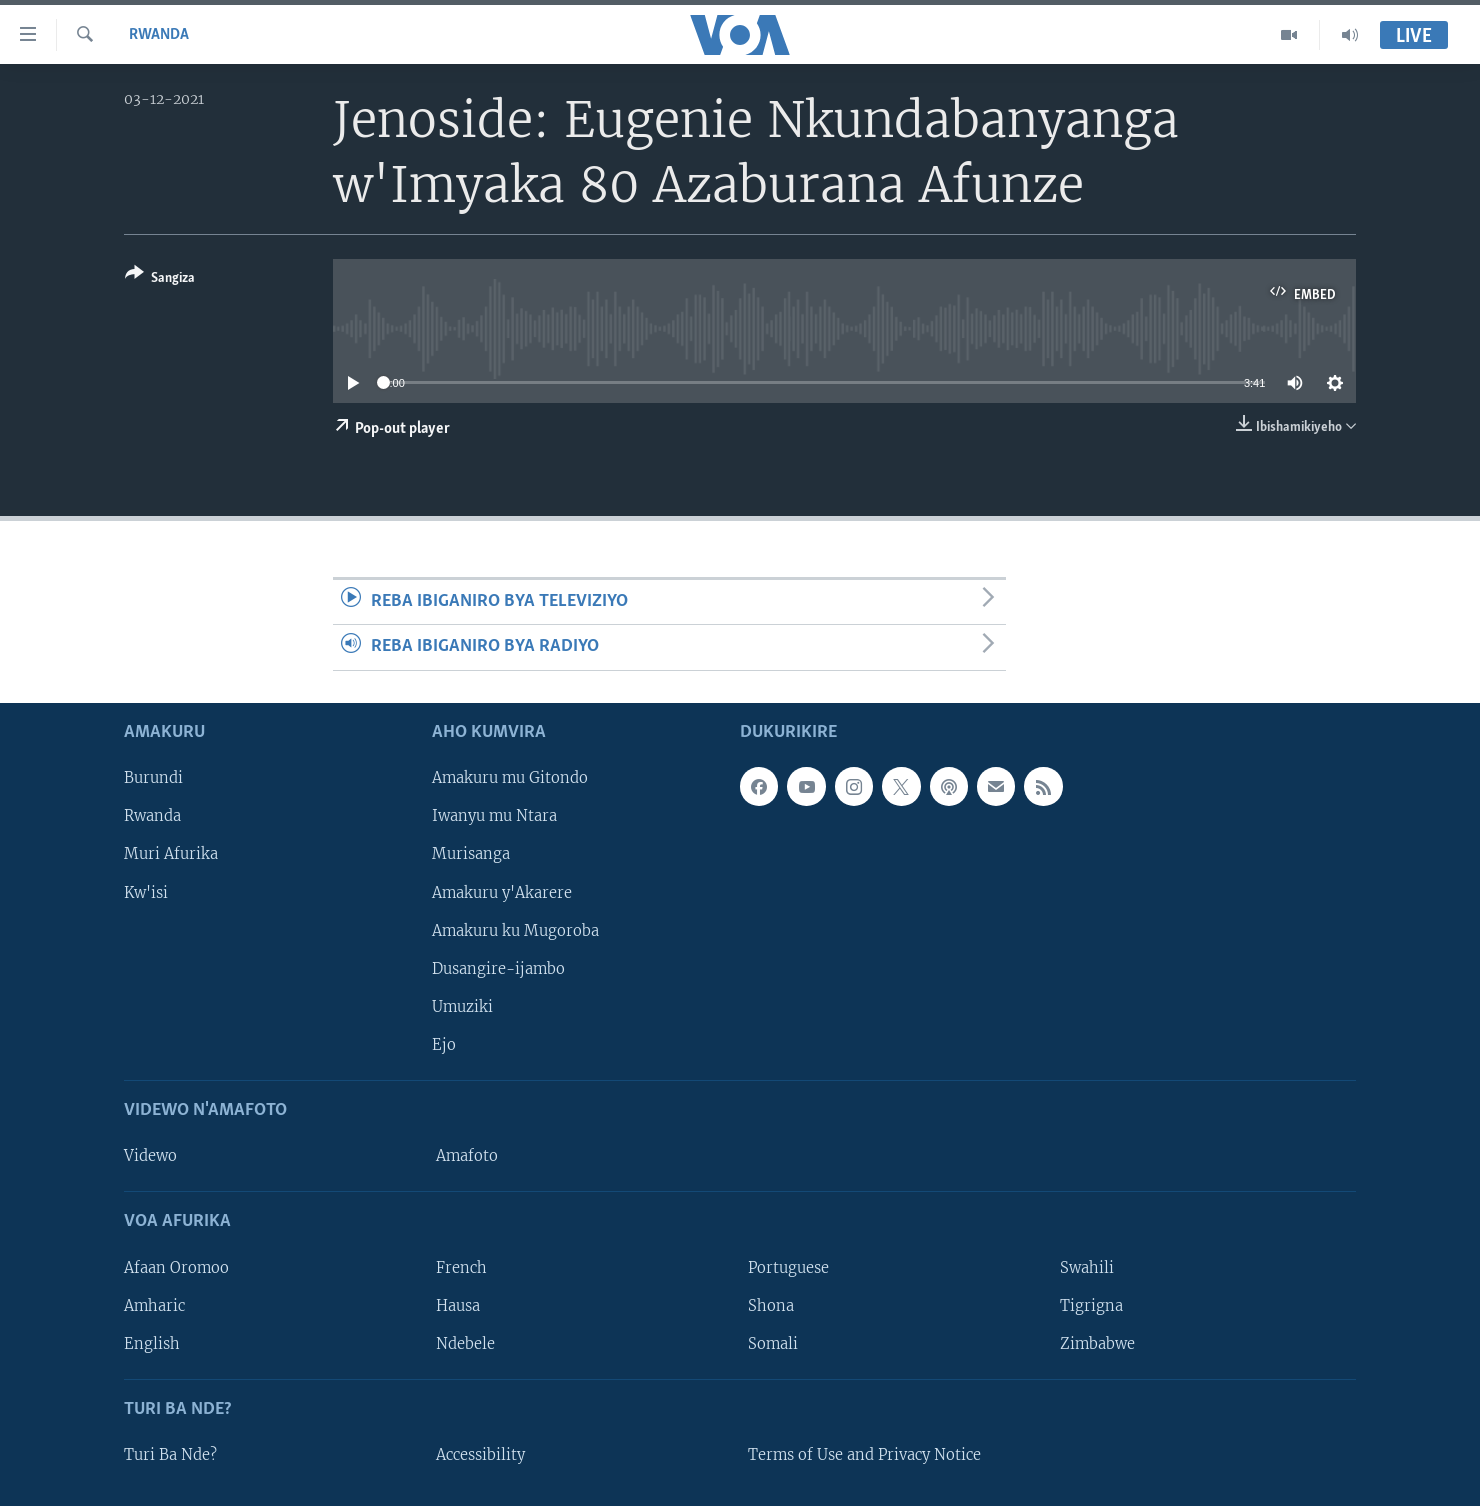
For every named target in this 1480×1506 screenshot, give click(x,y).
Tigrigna (1091, 1305)
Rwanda (159, 35)
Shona (771, 1305)
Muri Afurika (171, 854)
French (461, 1267)
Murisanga (471, 854)
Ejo (444, 1044)
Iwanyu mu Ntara (494, 816)
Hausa (458, 1305)
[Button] (160, 279)
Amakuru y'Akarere (502, 892)
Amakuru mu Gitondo (510, 778)
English (152, 1343)
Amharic (154, 1305)
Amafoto (467, 1156)
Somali (773, 1343)
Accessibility (480, 1455)
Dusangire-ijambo (498, 968)
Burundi (153, 778)
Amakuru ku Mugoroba (515, 930)
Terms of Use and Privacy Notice (864, 1455)
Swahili (1087, 1267)
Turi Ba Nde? (170, 1455)
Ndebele (465, 1343)
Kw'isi (146, 892)
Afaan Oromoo (176, 1267)
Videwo (150, 1156)
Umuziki (462, 1006)
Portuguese (788, 1267)
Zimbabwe (1097, 1343)
